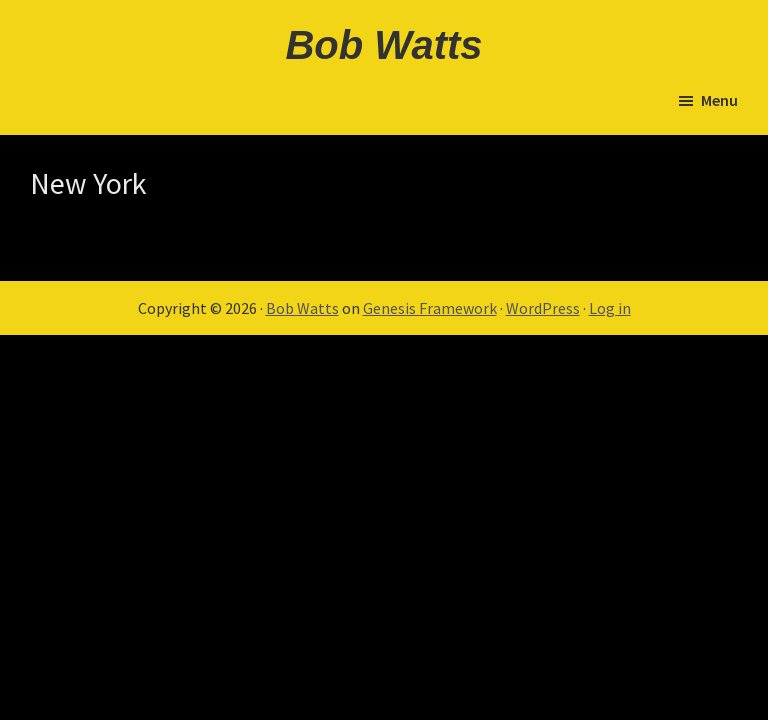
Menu (719, 100)
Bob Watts (383, 45)
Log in (610, 308)
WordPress (543, 308)
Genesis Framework (430, 308)
